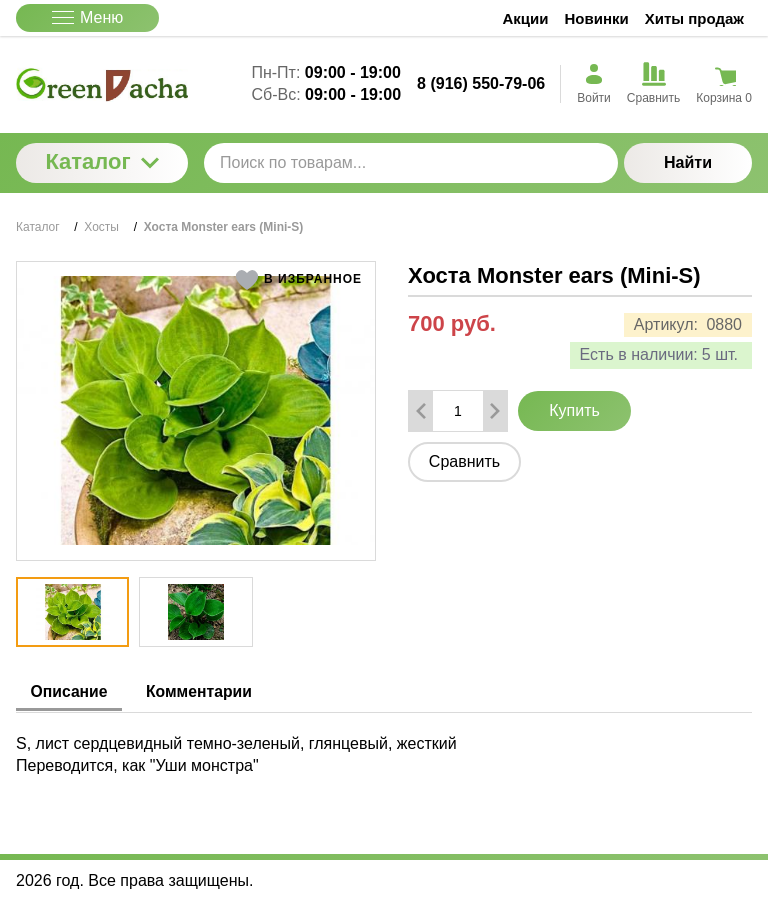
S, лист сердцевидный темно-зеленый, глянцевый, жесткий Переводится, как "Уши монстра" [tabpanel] (236, 753)
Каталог (101, 161)
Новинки (597, 18)
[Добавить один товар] (495, 411)
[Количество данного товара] (458, 411)
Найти (688, 162)
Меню (87, 17)
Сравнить (464, 461)
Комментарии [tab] (206, 691)
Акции (526, 18)
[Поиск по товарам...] (411, 163)
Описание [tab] (71, 691)
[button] (298, 280)
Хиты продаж (694, 18)
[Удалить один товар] (421, 411)
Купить (574, 410)
